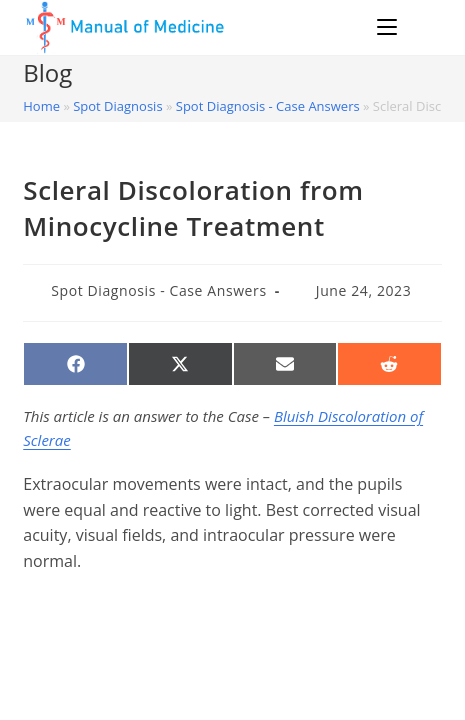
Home (41, 106)
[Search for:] (422, 27)
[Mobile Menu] (390, 27)
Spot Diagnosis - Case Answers (268, 106)
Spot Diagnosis (117, 106)
